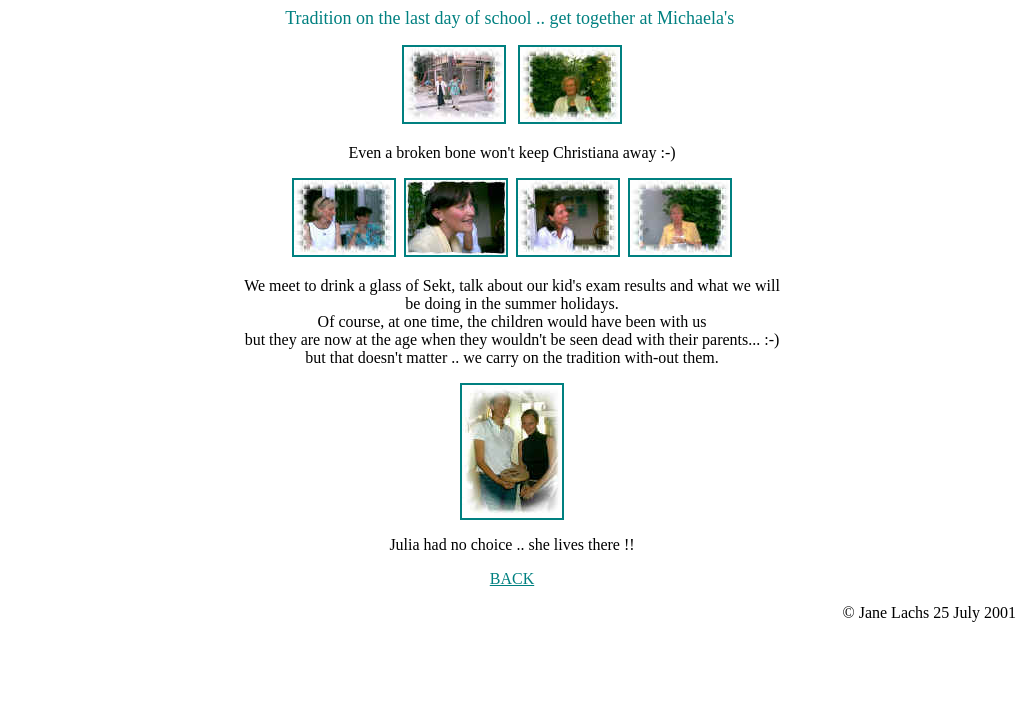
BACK (512, 578)
